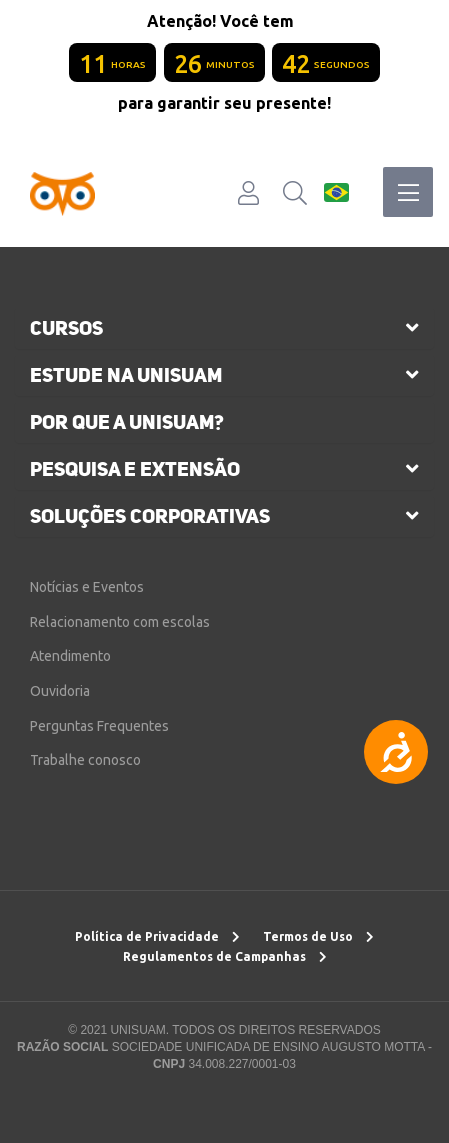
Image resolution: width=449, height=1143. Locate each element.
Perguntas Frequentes (99, 726)
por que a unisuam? (127, 422)
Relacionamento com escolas (120, 622)
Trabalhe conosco (85, 760)
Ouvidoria (60, 691)
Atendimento (70, 656)
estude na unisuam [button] (126, 375)
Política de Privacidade (157, 936)
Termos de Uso (318, 936)
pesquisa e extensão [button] (135, 469)
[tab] (224, 328)
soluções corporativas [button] (150, 516)
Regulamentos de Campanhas (225, 956)
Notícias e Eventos (87, 587)
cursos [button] (66, 328)
